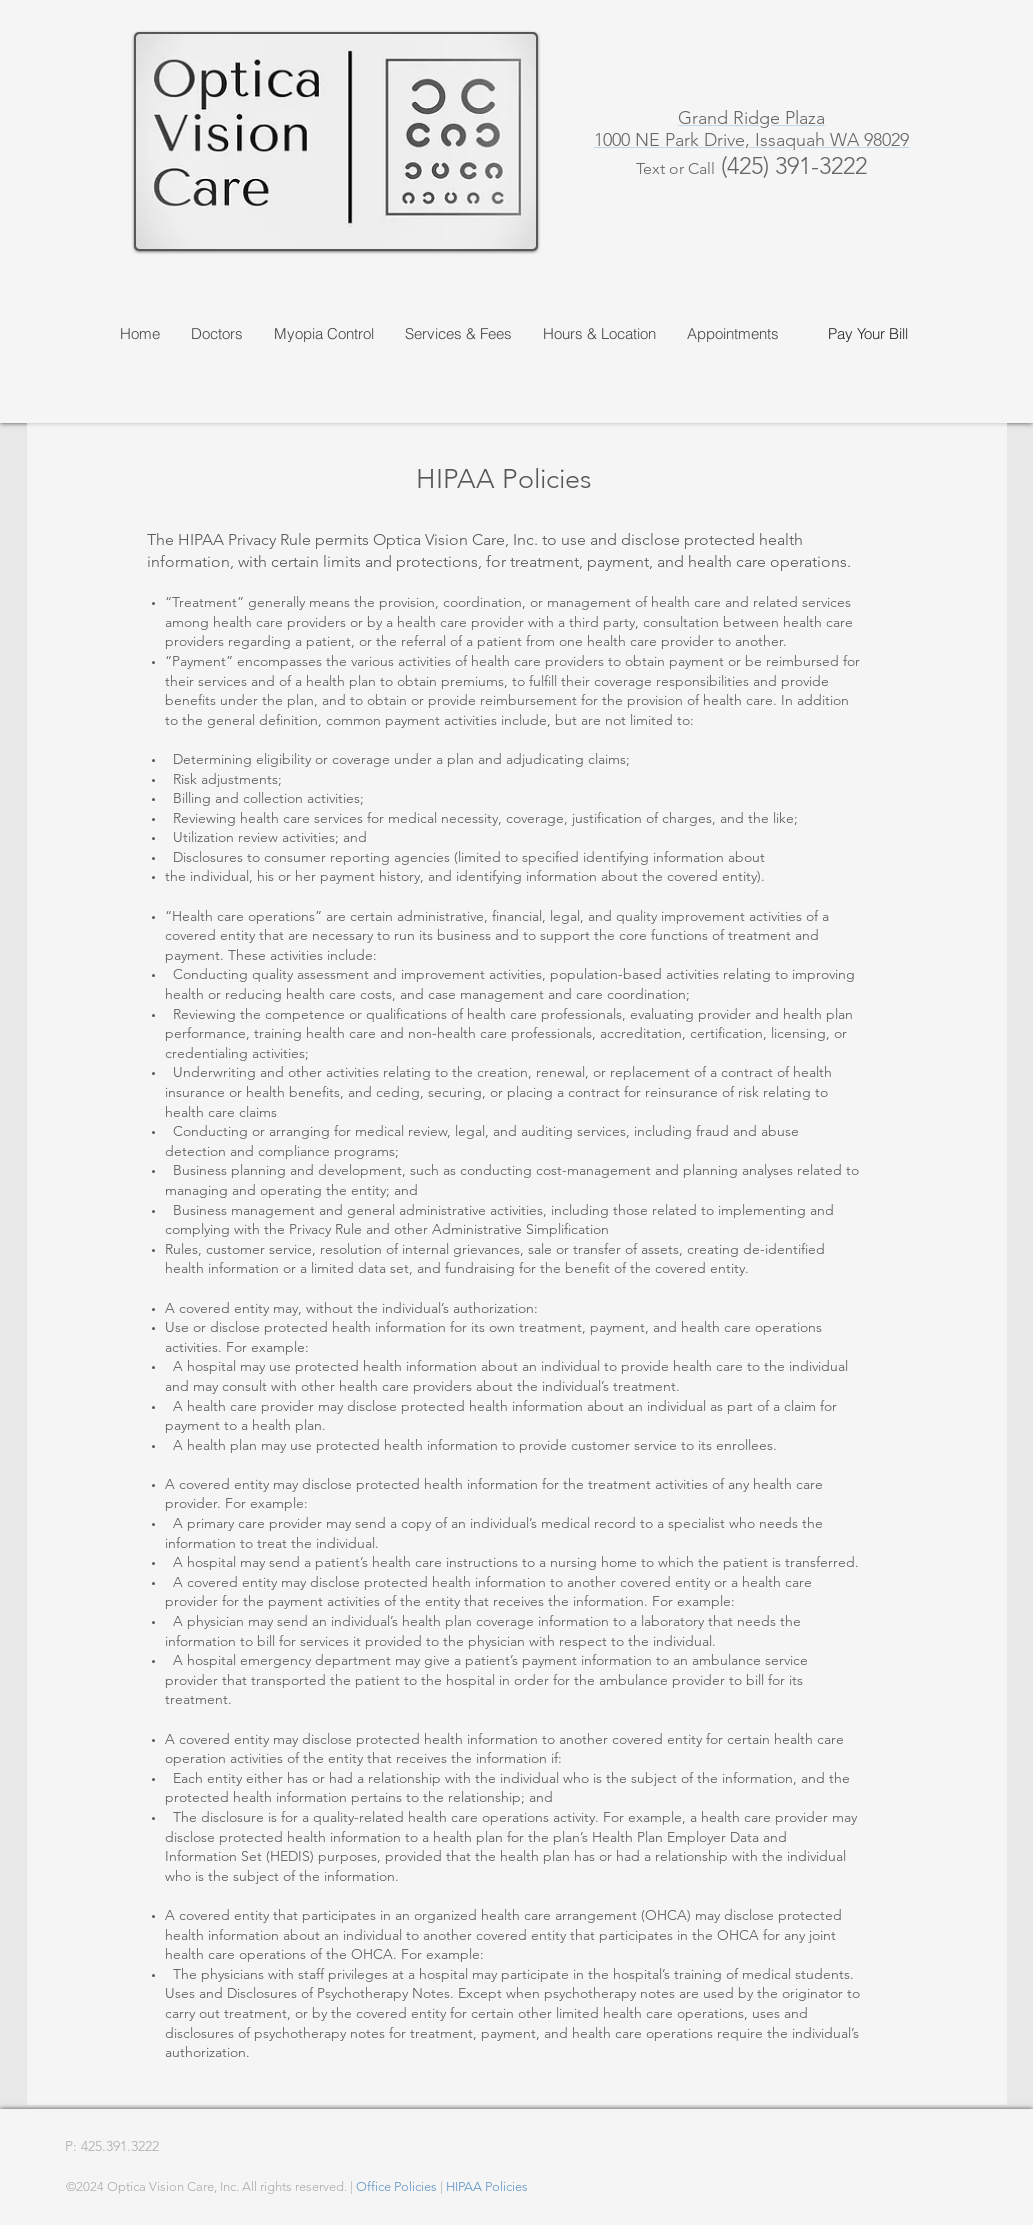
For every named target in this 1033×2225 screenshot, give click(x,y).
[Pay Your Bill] (868, 333)
